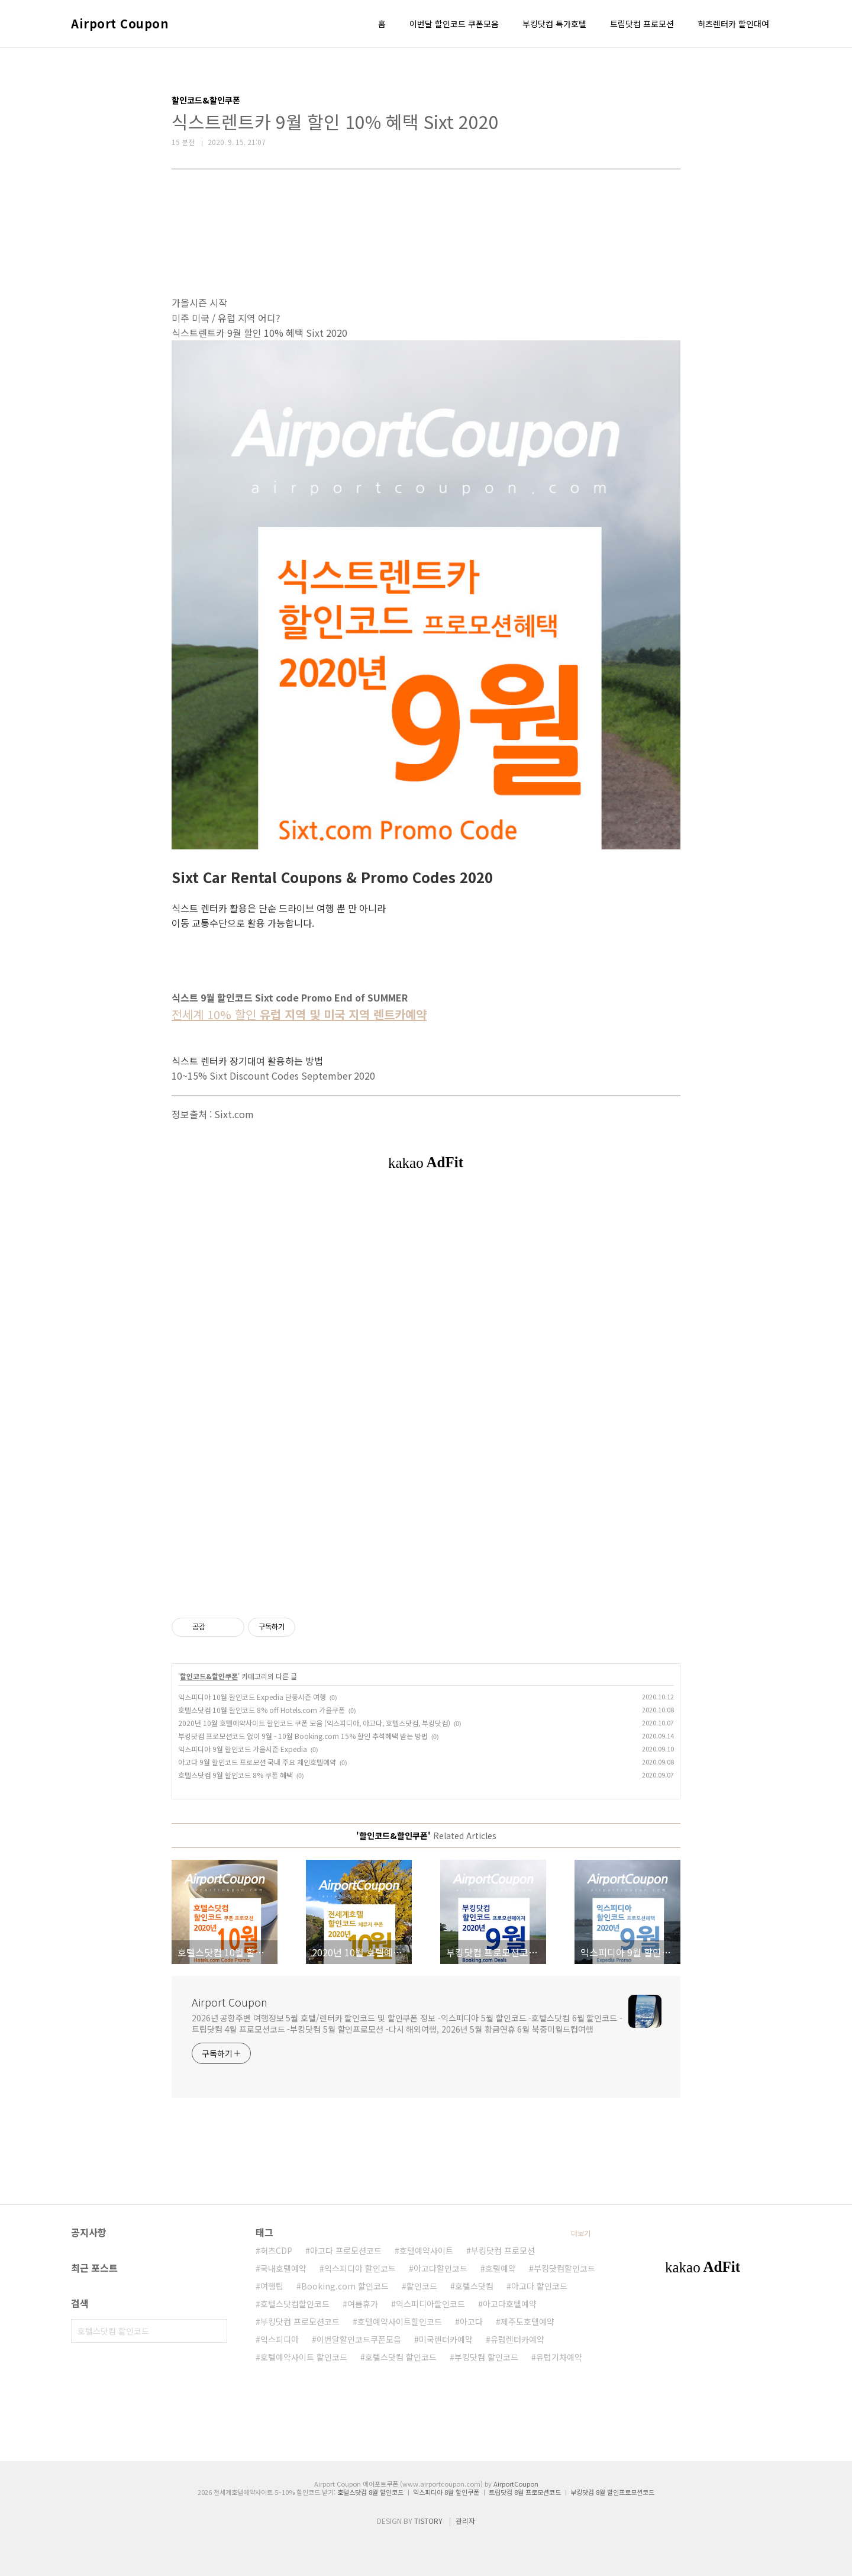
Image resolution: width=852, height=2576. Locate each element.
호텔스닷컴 (474, 2286)
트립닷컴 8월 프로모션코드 (525, 2492)
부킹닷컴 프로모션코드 (300, 2321)
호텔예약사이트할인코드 (399, 2321)
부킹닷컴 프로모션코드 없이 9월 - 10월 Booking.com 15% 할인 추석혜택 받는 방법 (303, 1736)
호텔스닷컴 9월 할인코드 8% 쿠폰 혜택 (235, 1775)
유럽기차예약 (559, 2357)
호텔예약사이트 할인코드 (303, 2357)
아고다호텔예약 (510, 2304)
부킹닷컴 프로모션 (503, 2250)
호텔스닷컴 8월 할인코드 (370, 2492)
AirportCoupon (515, 2483)
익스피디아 (279, 2339)
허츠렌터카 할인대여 (733, 24)
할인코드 (421, 2286)
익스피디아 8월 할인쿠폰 (446, 2492)
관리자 (465, 2521)
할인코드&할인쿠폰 (209, 1676)
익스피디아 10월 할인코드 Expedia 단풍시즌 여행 (252, 1697)
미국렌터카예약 (446, 2339)
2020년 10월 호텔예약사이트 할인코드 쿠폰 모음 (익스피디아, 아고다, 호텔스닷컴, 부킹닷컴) (314, 1723)
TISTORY (428, 2521)
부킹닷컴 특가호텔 (554, 24)
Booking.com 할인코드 (345, 2286)
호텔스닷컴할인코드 (295, 2304)
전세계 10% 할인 (299, 1014)
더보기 (580, 2233)
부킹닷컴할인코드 (564, 2268)
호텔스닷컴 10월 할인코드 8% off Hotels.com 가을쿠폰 (261, 1710)
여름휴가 (362, 2304)
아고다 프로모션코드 (346, 2250)
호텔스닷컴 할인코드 (401, 2357)
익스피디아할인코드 (430, 2304)
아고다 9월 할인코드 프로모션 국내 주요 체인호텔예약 (257, 1762)
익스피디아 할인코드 (360, 2268)
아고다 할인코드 (539, 2286)
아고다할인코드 (440, 2268)
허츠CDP (276, 2250)
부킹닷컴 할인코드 (486, 2357)
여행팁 (271, 2286)
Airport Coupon (119, 23)
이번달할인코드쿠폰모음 (359, 2339)
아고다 (471, 2321)
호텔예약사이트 (426, 2250)
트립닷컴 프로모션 (642, 24)
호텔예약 (500, 2268)
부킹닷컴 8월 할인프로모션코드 (612, 2492)
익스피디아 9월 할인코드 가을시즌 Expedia (242, 1749)
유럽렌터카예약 (517, 2339)
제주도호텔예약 (527, 2321)
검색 (215, 2331)
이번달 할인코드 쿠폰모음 (454, 24)
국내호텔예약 (283, 2268)
